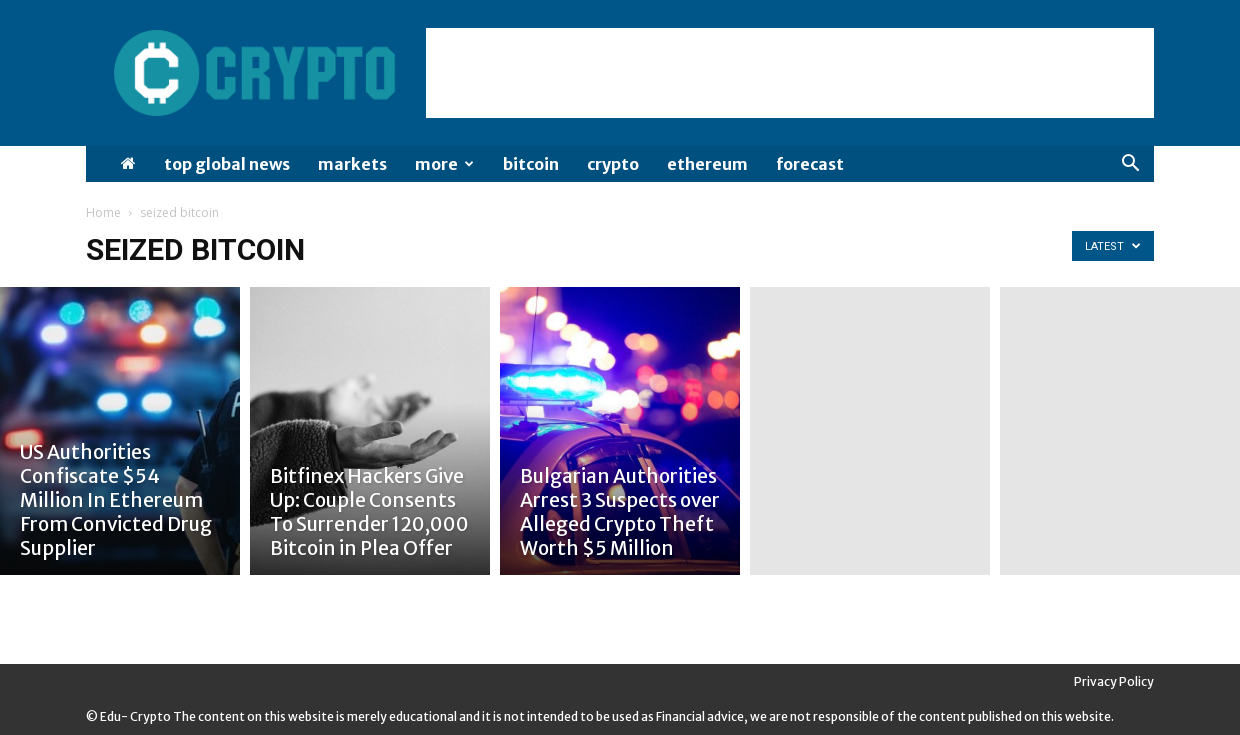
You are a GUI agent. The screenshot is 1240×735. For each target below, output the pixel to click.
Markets (352, 164)
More (444, 164)
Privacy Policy (1114, 681)
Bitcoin (531, 164)
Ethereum (707, 164)
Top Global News (227, 164)
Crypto (613, 164)
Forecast (810, 164)
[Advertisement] (790, 73)
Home (103, 212)
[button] (1130, 165)
